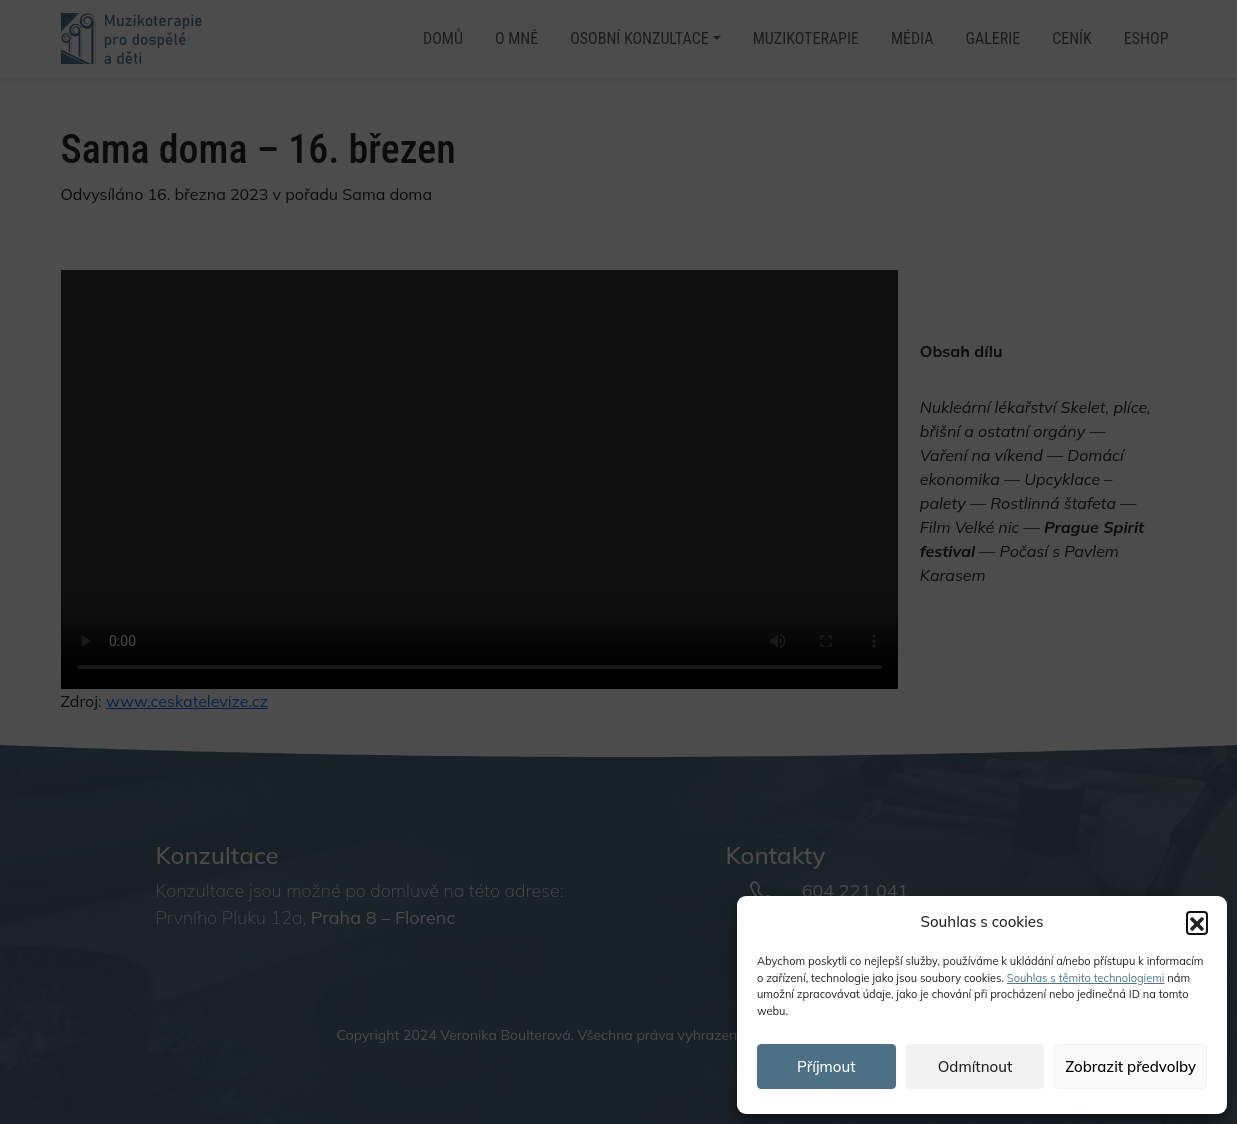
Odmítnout (975, 1066)
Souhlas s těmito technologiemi (1086, 978)
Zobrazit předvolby (1130, 1066)
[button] (1197, 922)
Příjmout (826, 1066)
